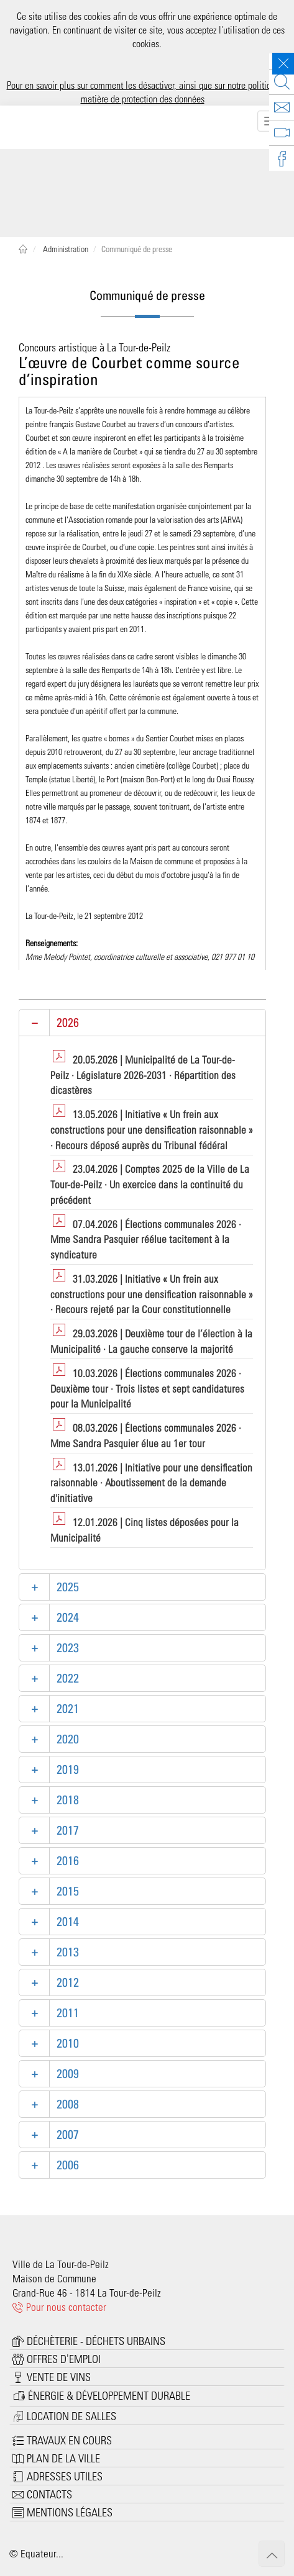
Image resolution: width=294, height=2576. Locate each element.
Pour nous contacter (59, 2306)
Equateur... (42, 2553)
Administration (64, 248)
